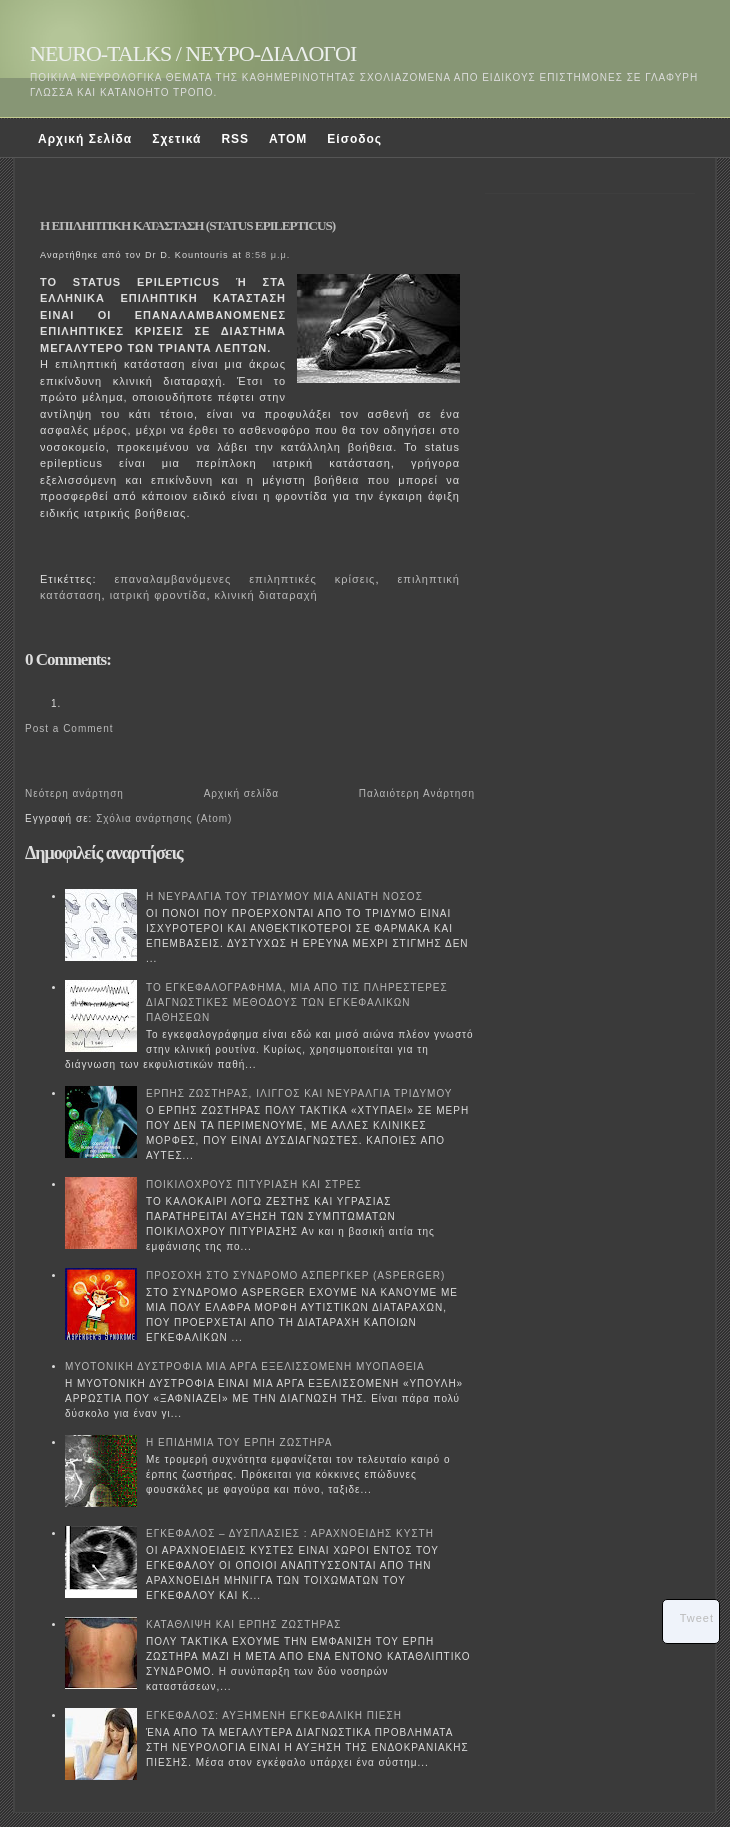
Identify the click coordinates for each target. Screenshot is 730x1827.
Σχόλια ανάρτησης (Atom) (164, 818)
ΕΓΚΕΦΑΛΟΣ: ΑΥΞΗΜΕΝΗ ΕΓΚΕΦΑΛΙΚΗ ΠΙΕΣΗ (274, 1715)
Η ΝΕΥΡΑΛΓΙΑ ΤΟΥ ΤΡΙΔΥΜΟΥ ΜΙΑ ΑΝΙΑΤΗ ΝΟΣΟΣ (284, 896)
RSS (235, 139)
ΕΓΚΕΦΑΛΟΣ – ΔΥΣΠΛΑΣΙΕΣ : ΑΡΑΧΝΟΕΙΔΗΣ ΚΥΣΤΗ (290, 1533)
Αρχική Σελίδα (85, 139)
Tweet (697, 1618)
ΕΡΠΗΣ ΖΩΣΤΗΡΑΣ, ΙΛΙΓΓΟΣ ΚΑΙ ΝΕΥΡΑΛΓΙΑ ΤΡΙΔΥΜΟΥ (299, 1093)
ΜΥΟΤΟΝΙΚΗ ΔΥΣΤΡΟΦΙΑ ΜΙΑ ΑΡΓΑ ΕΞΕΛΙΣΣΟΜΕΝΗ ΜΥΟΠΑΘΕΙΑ (245, 1366)
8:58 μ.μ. (267, 255)
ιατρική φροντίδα (158, 595)
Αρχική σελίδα (241, 793)
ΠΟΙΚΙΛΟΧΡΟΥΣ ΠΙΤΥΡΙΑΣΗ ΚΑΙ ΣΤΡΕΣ (254, 1184)
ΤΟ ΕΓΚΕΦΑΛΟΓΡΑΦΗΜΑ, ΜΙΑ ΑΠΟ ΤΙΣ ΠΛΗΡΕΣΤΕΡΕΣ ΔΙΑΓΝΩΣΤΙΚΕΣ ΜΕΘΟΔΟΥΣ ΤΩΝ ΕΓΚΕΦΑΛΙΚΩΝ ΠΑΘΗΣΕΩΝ (297, 1002)
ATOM (288, 139)
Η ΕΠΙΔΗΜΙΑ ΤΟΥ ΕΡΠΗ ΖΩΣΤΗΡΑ (239, 1442)
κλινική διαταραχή (266, 595)
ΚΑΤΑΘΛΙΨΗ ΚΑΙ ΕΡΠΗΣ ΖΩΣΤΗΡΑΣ (243, 1624)
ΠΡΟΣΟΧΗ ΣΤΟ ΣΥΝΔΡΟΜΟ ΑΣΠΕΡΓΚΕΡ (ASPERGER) (295, 1275)
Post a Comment (69, 728)
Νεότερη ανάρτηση (74, 793)
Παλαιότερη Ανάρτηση (417, 793)
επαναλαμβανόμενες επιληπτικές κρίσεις (244, 579)
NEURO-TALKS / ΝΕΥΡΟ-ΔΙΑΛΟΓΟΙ (193, 53)
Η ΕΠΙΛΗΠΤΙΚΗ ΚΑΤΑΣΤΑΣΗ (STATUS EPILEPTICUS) (187, 225)
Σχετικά (176, 139)
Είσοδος (354, 139)
